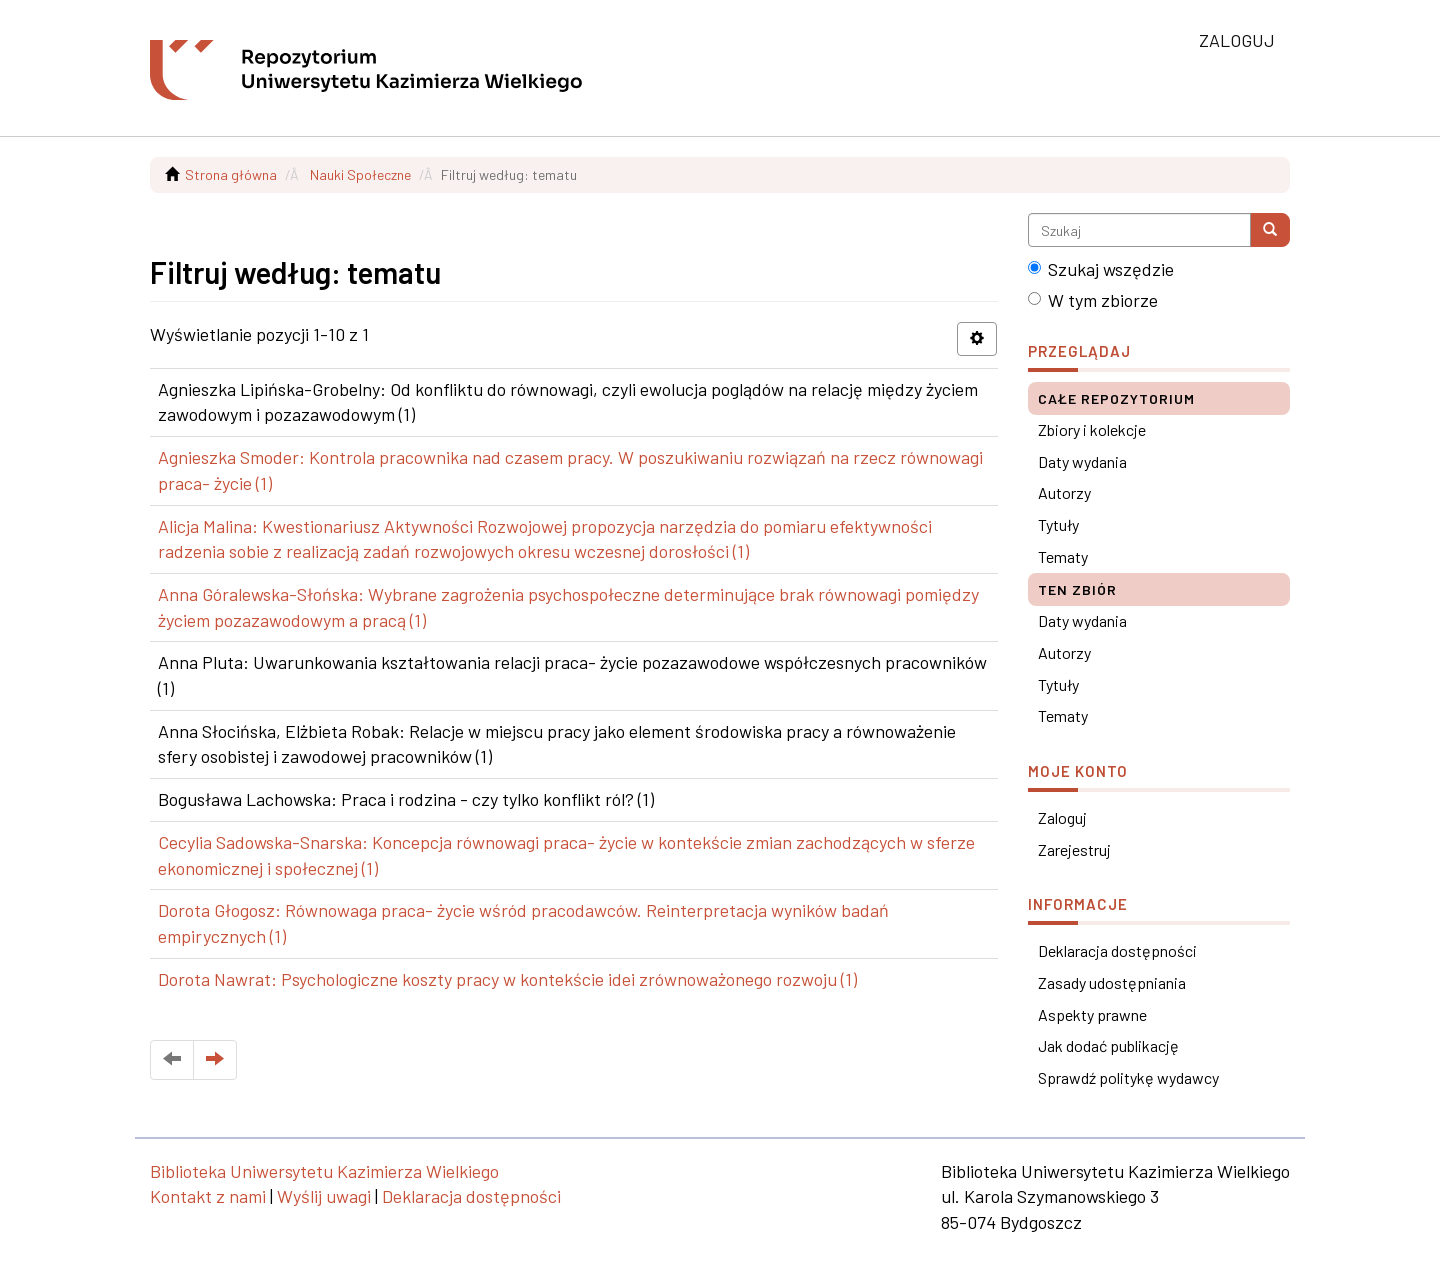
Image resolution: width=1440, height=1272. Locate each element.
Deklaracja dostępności (1117, 950)
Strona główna (231, 174)
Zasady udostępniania (1112, 982)
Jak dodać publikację (1108, 1045)
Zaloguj (1062, 817)
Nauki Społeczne (360, 174)
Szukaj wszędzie (1101, 269)
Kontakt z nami (208, 1196)
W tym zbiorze (1093, 300)
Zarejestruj (1074, 849)
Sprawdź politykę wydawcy (1128, 1077)
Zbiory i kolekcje (1092, 429)
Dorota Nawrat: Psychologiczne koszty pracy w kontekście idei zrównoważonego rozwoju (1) (507, 979)
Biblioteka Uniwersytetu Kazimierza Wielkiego (324, 1171)
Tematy (1063, 556)
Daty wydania (1082, 461)
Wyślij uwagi (324, 1196)
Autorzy (1064, 492)
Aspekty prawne (1092, 1014)
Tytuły (1058, 524)
